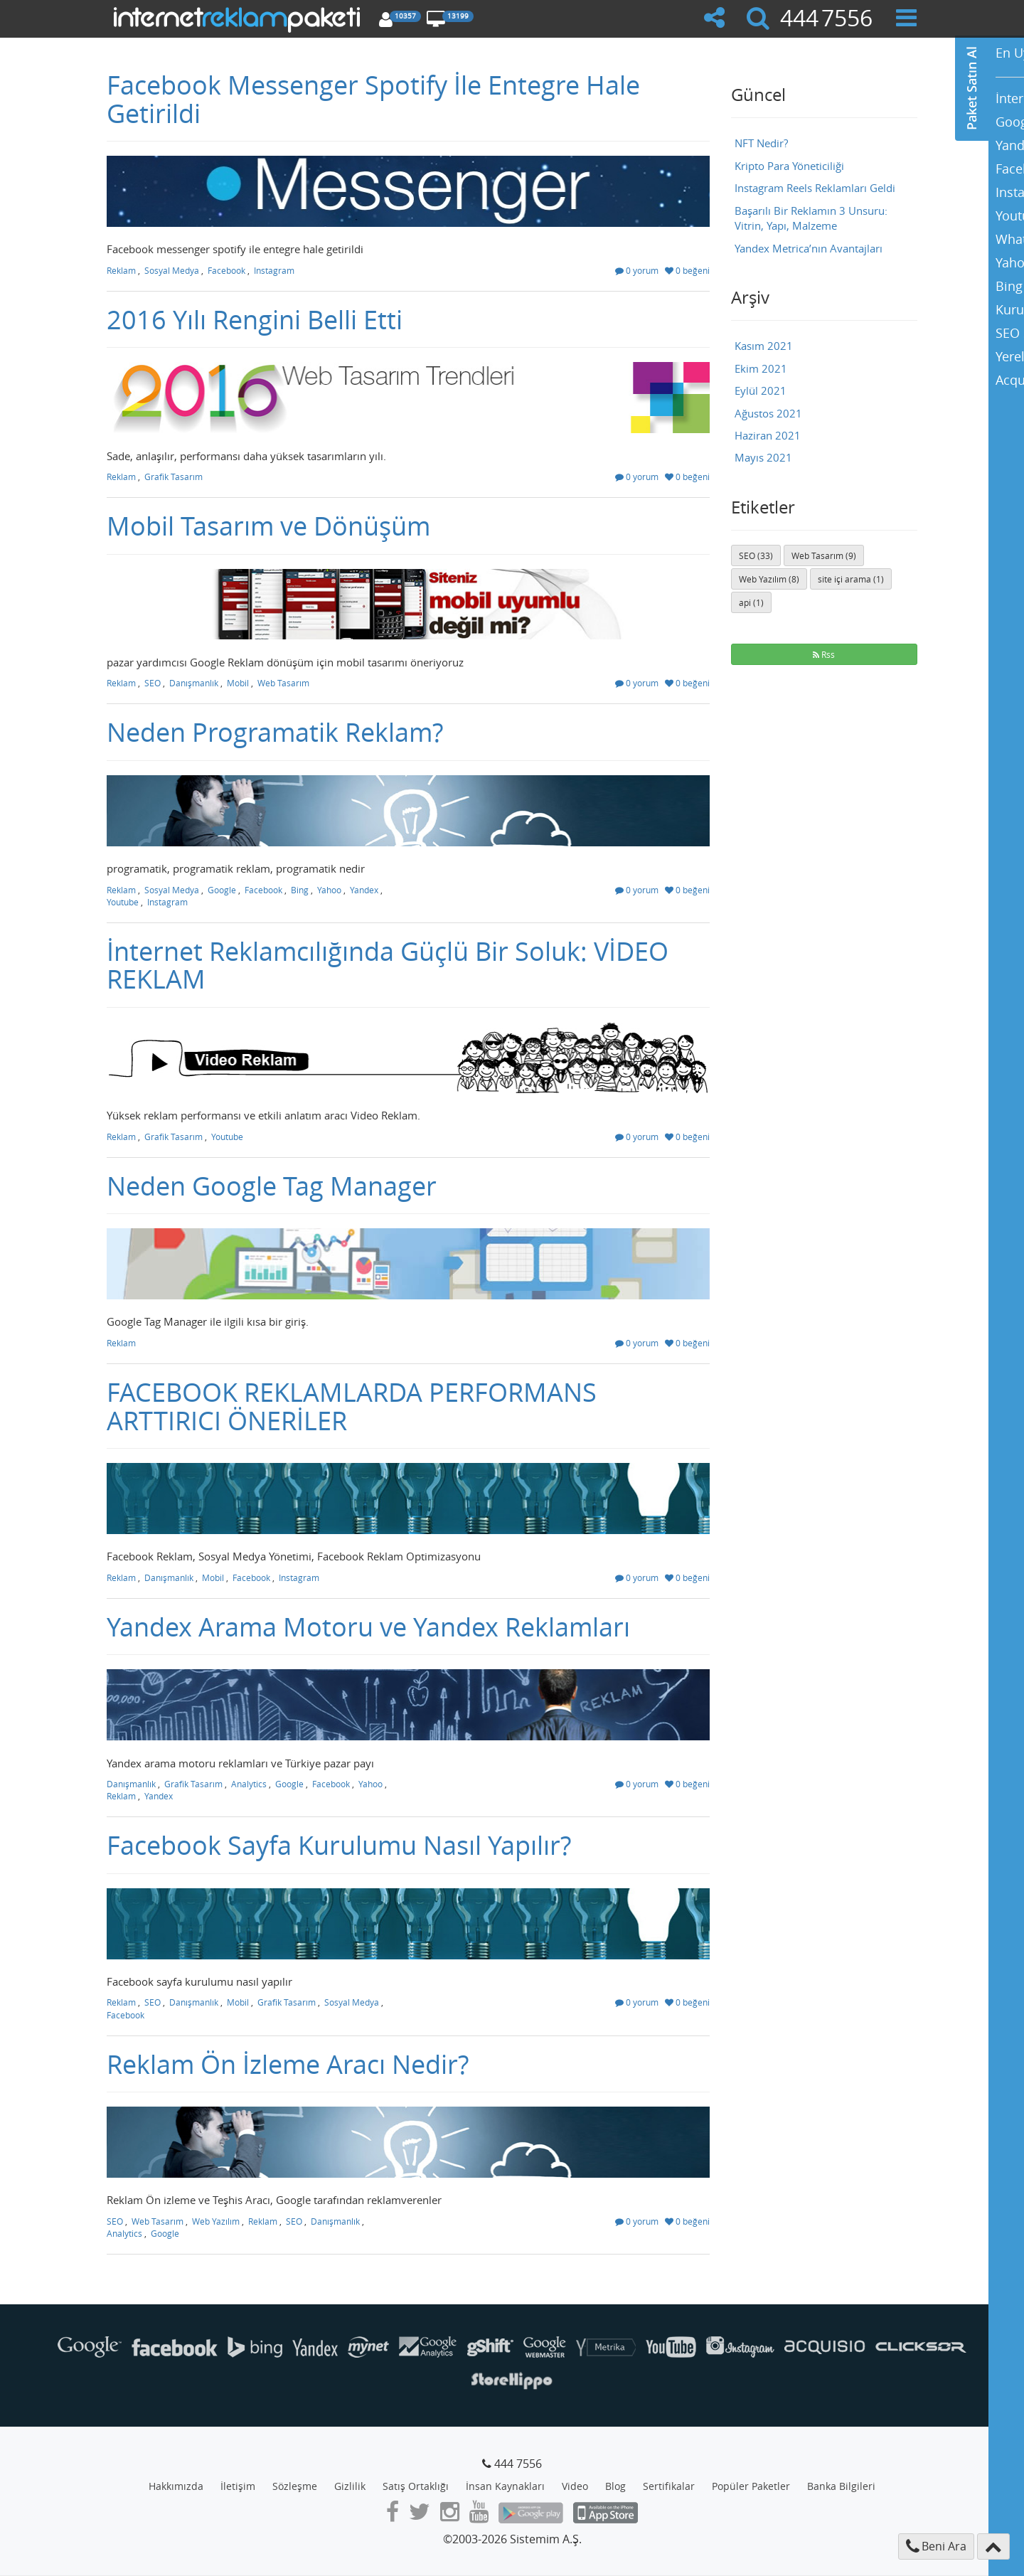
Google (222, 889)
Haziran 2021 (768, 435)
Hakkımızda (176, 2486)
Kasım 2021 (764, 346)
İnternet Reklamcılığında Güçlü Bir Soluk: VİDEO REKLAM (387, 965)
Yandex (364, 889)
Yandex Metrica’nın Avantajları (808, 248)
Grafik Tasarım (173, 476)
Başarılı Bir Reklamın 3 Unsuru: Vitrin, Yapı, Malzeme (811, 218)
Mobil (238, 682)
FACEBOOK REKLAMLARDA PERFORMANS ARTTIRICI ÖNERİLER (352, 1406)
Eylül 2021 (760, 390)
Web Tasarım (283, 682)
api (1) (751, 602)
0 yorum (636, 270)
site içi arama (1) (851, 579)
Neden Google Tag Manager (272, 1186)
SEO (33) (756, 555)
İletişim (237, 2486)
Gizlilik (350, 2486)
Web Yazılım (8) (769, 579)
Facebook (226, 270)
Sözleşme (294, 2486)
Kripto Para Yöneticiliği (789, 166)
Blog (615, 2486)
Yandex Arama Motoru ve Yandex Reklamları (368, 1626)
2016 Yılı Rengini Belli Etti (254, 319)
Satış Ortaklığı (416, 2486)
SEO (152, 682)
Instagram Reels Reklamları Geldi (815, 188)
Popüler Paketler (751, 2486)
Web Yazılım (216, 2221)
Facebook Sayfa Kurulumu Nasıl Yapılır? (339, 1845)
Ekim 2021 (761, 368)
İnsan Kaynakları (505, 2486)
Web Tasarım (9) (823, 555)
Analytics (249, 1783)
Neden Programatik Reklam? (275, 732)
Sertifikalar (669, 2486)
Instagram (274, 270)
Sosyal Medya (171, 270)
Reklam (121, 270)
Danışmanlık (193, 682)
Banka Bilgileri (841, 2486)
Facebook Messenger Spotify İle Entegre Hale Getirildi (373, 99)
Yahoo (329, 889)
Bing (300, 889)
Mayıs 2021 (763, 457)
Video (575, 2486)
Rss (824, 654)
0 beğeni (687, 270)
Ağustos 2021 (768, 413)
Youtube (123, 902)
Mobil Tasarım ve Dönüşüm (268, 526)
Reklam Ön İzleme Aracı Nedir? (288, 2064)
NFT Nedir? (761, 143)
